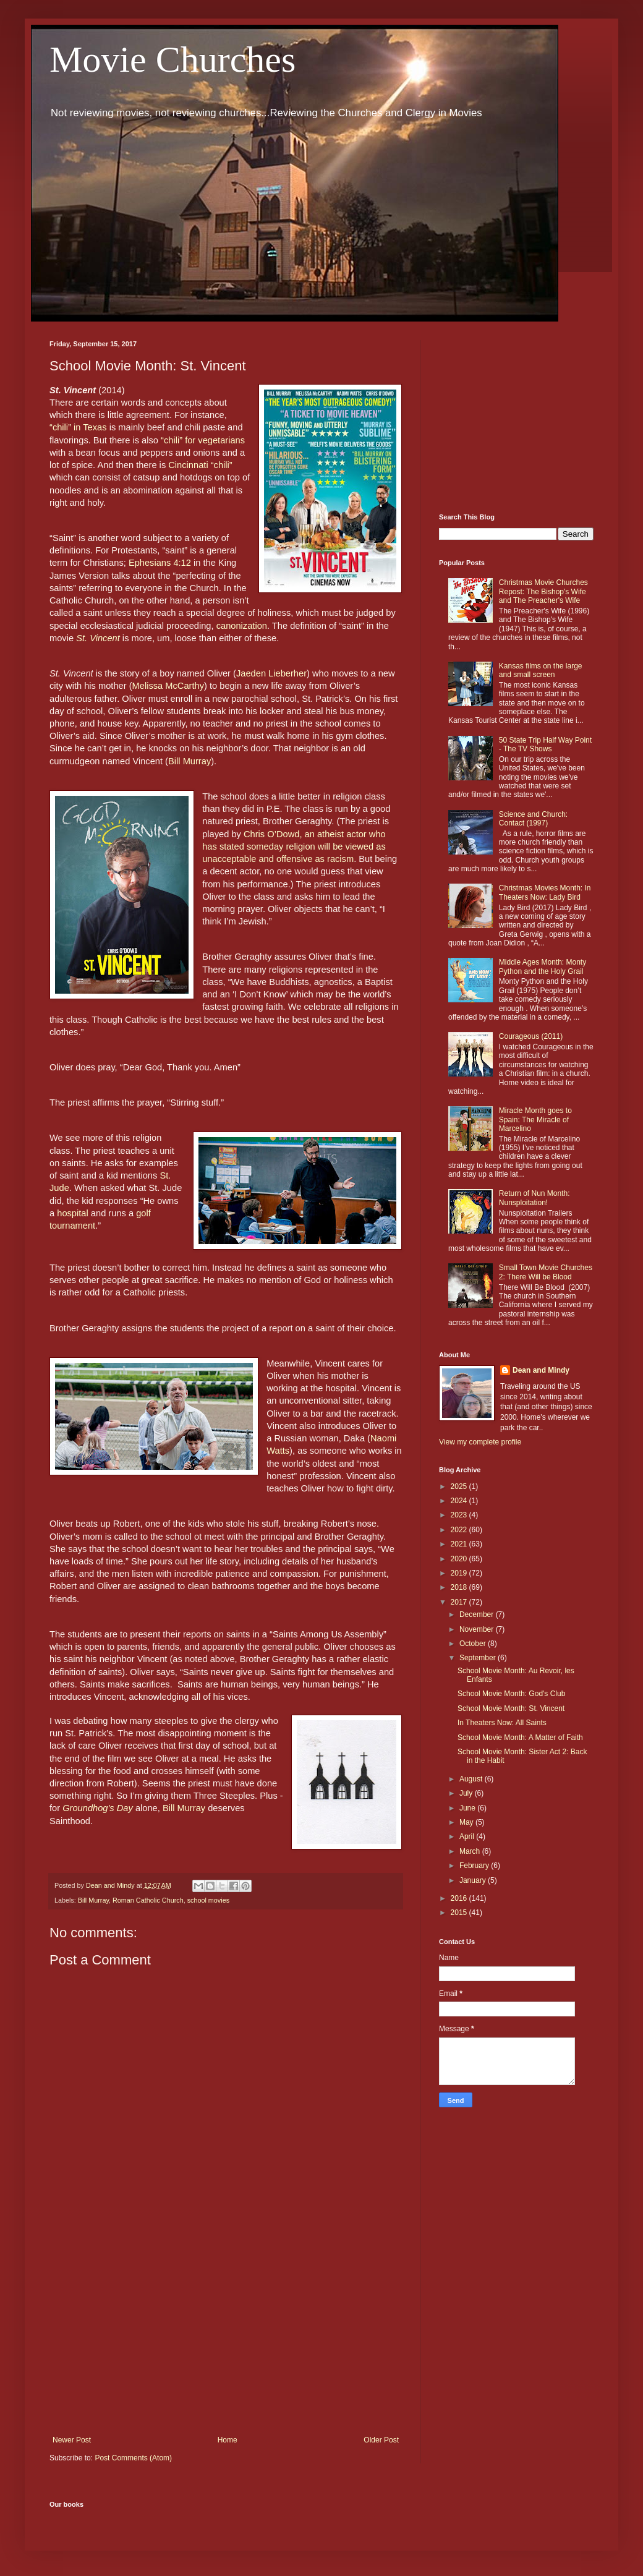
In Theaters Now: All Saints (502, 1722)
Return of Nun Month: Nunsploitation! (534, 1197)
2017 (460, 1602)
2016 (460, 1898)
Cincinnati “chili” (200, 465)
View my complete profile (480, 1442)
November (477, 1629)
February (475, 1865)
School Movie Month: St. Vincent (511, 1708)
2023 (460, 1515)
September (478, 1657)
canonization (241, 626)
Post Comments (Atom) (133, 2458)
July (467, 1793)
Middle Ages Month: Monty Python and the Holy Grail (542, 966)
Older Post (381, 2440)
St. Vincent (98, 638)
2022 (460, 1529)
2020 (460, 1559)
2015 (460, 1912)
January (473, 1880)
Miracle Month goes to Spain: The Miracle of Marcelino (535, 1119)
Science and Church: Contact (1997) (533, 818)
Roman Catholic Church (148, 1900)
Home (227, 2440)
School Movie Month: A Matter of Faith (520, 1737)
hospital (72, 1213)
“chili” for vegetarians (203, 440)
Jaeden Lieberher (271, 673)
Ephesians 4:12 (160, 563)
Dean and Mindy (541, 1370)
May (467, 1822)
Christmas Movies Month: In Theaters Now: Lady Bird (545, 892)
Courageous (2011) (531, 1036)
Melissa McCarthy (168, 686)
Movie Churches (172, 59)
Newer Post (72, 2440)
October (473, 1643)
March (470, 1851)
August (472, 1779)
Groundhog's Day (97, 1808)
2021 (460, 1544)
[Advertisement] (225, 2333)
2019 (460, 1573)
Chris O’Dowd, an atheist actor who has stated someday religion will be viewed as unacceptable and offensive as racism (295, 846)
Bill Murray (189, 761)
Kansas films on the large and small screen (540, 670)
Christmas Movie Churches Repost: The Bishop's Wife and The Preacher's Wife (543, 591)
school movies (208, 1900)
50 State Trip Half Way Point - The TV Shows (545, 744)
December (477, 1614)
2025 (460, 1486)
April (467, 1836)
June (468, 1808)
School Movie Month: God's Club (511, 1693)
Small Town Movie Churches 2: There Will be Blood (545, 1272)
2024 (460, 1500)
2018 (460, 1587)
